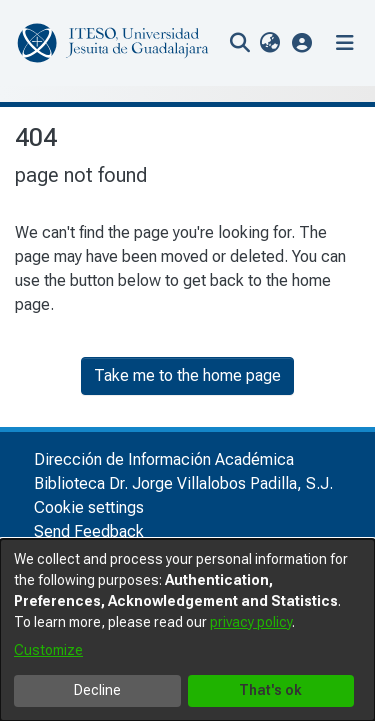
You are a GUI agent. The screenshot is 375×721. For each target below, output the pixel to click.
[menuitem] (269, 43)
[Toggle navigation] (345, 43)
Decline (97, 690)
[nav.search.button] (239, 43)
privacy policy (251, 622)
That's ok (270, 690)
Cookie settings (89, 507)
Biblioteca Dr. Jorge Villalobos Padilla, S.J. (183, 483)
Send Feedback (89, 531)
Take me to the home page (187, 375)
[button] (302, 42)
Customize (48, 650)
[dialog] (187, 630)
